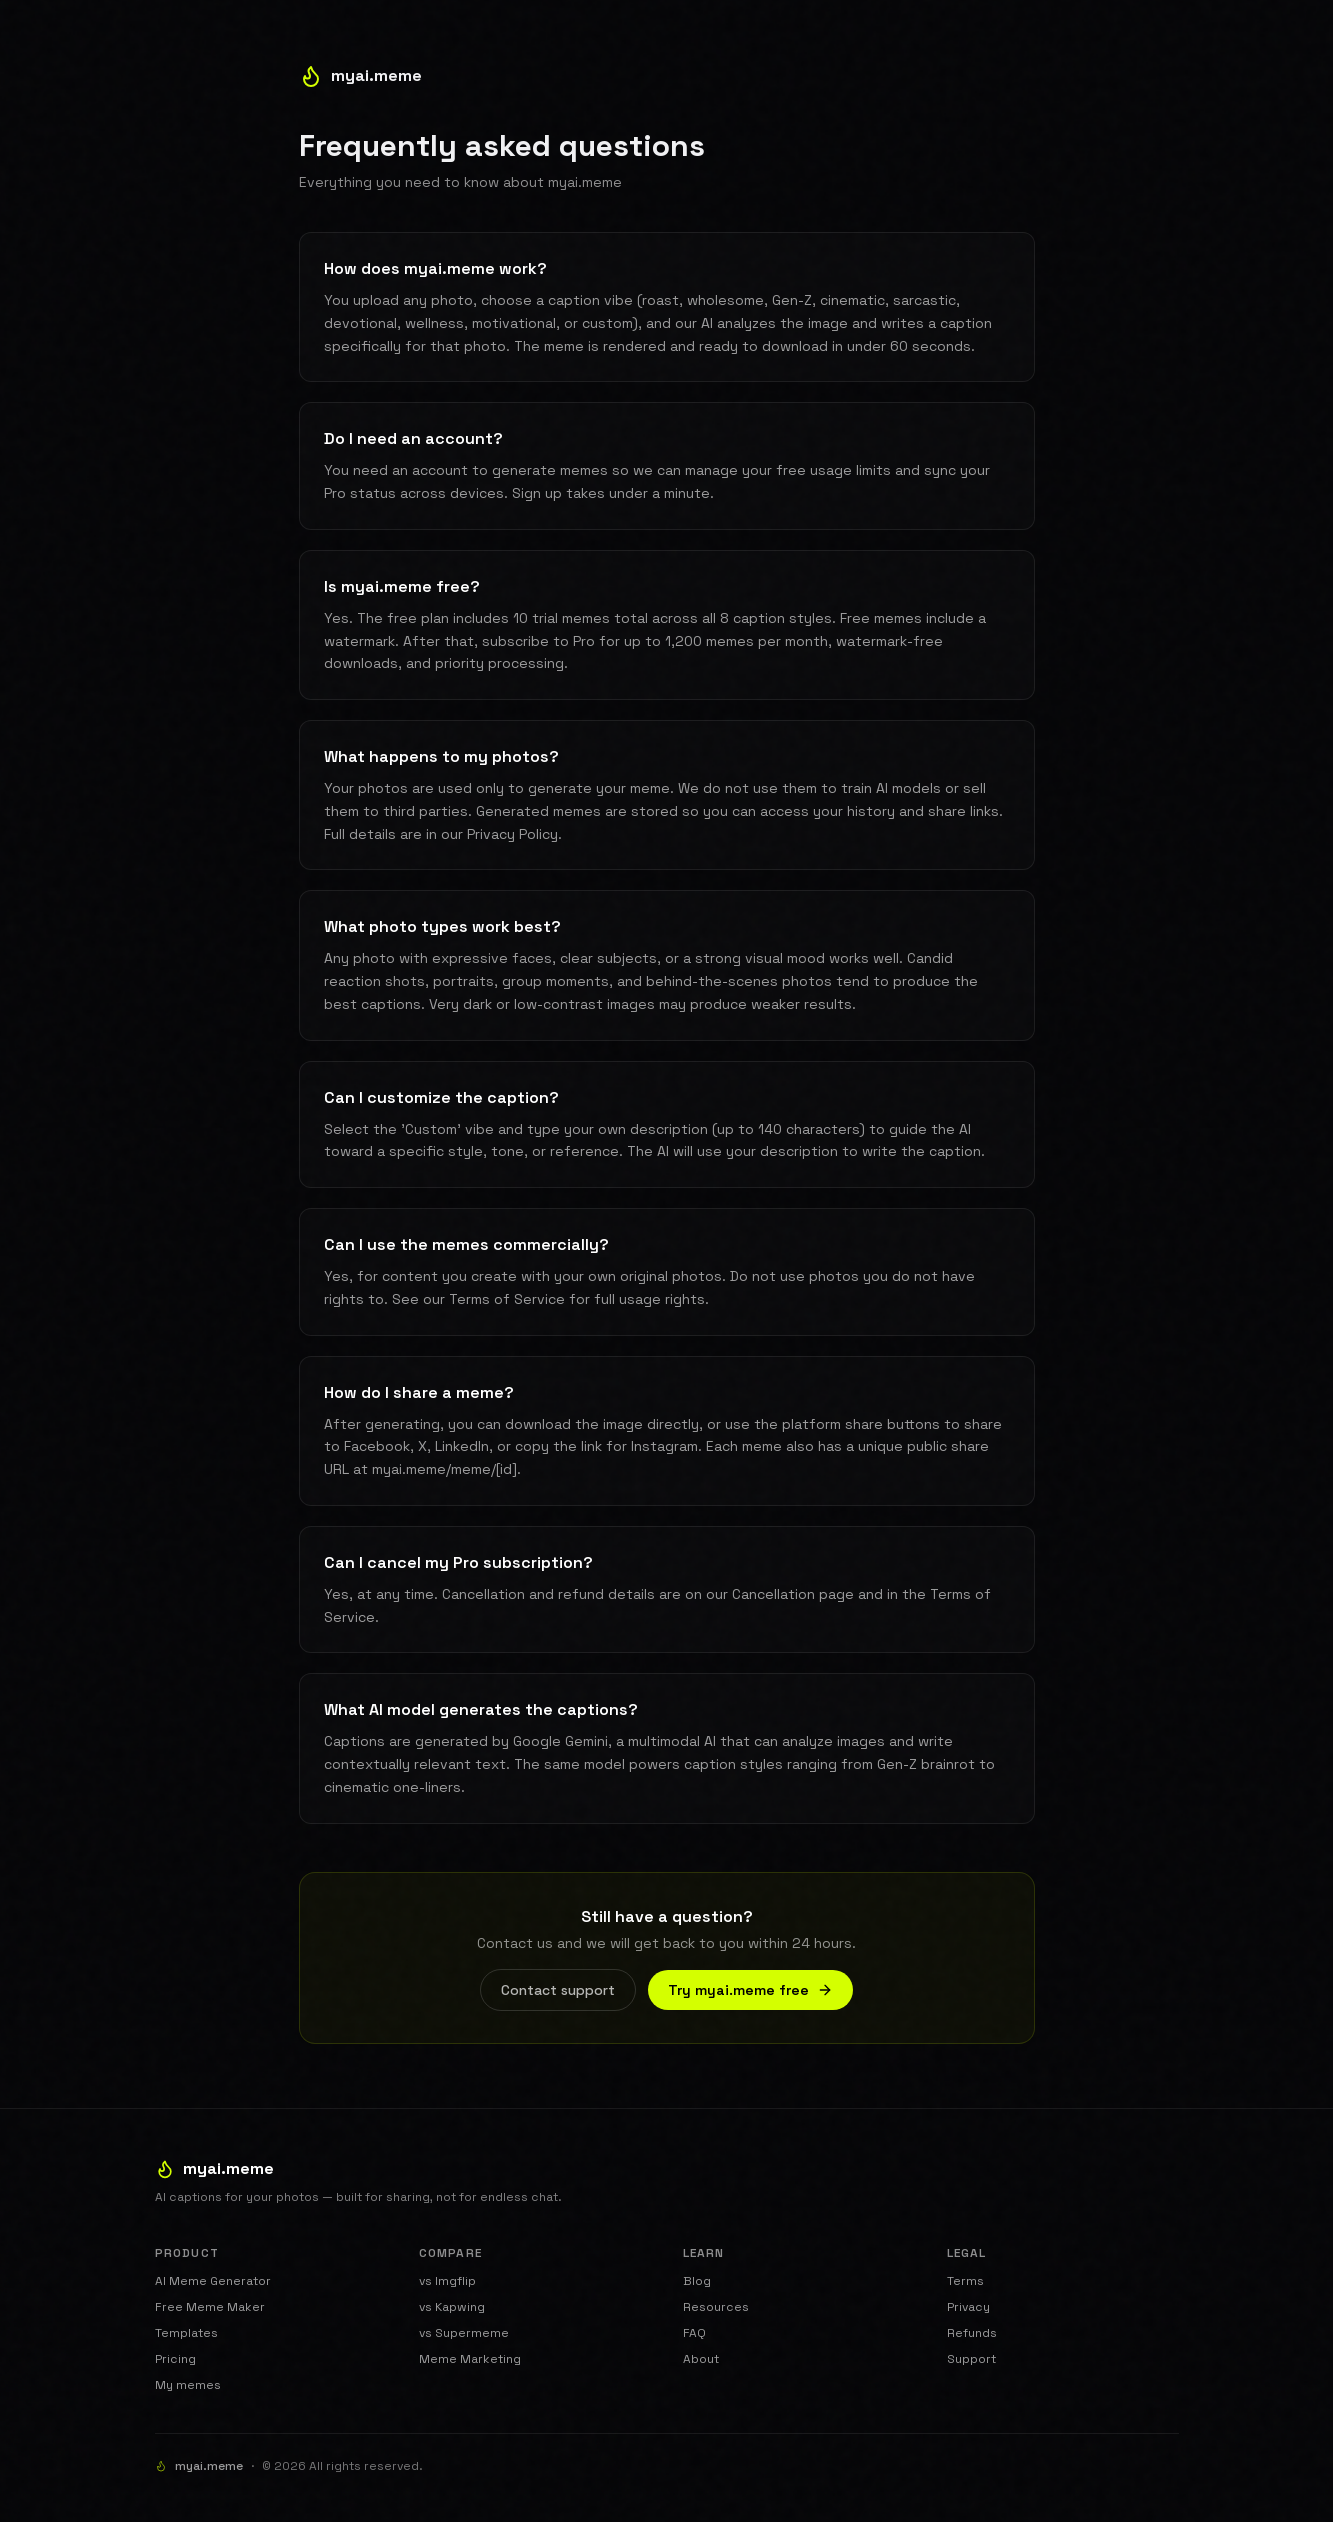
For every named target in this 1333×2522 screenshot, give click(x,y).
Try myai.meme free (750, 1990)
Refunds (972, 2333)
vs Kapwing (452, 2307)
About (701, 2359)
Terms (965, 2281)
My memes (188, 2385)
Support (971, 2359)
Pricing (175, 2359)
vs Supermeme (464, 2333)
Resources (716, 2307)
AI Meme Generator (213, 2281)
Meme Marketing (470, 2359)
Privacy (968, 2307)
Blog (697, 2281)
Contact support (558, 1990)
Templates (186, 2333)
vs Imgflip (447, 2281)
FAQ (694, 2333)
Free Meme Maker (210, 2307)
